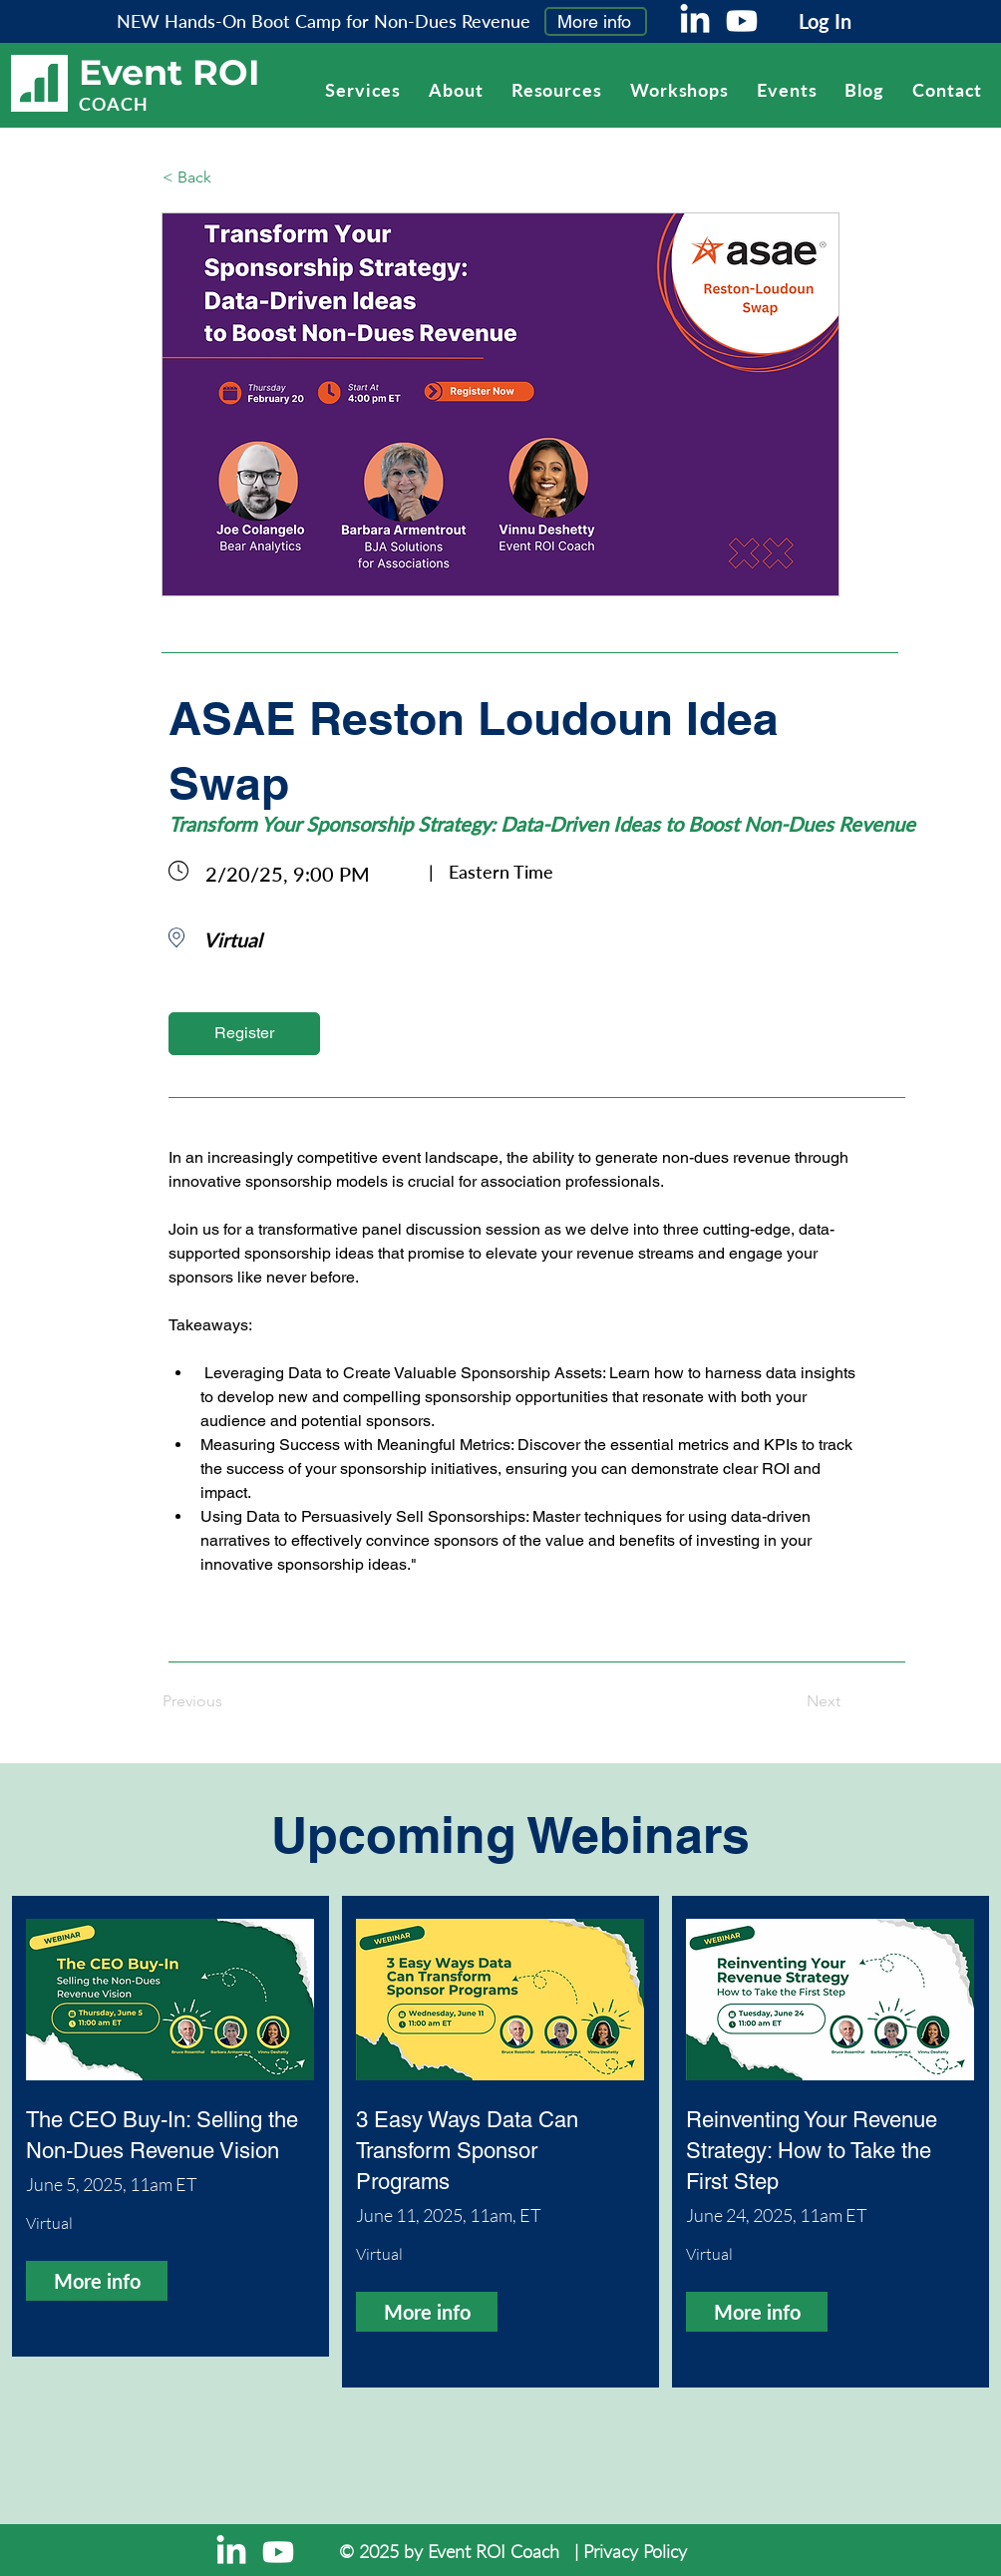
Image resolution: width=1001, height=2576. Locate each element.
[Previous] (228, 1701)
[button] (556, 90)
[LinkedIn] (695, 21)
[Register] (244, 1033)
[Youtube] (742, 21)
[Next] (790, 1701)
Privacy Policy (635, 2551)
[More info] (595, 21)
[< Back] (228, 177)
